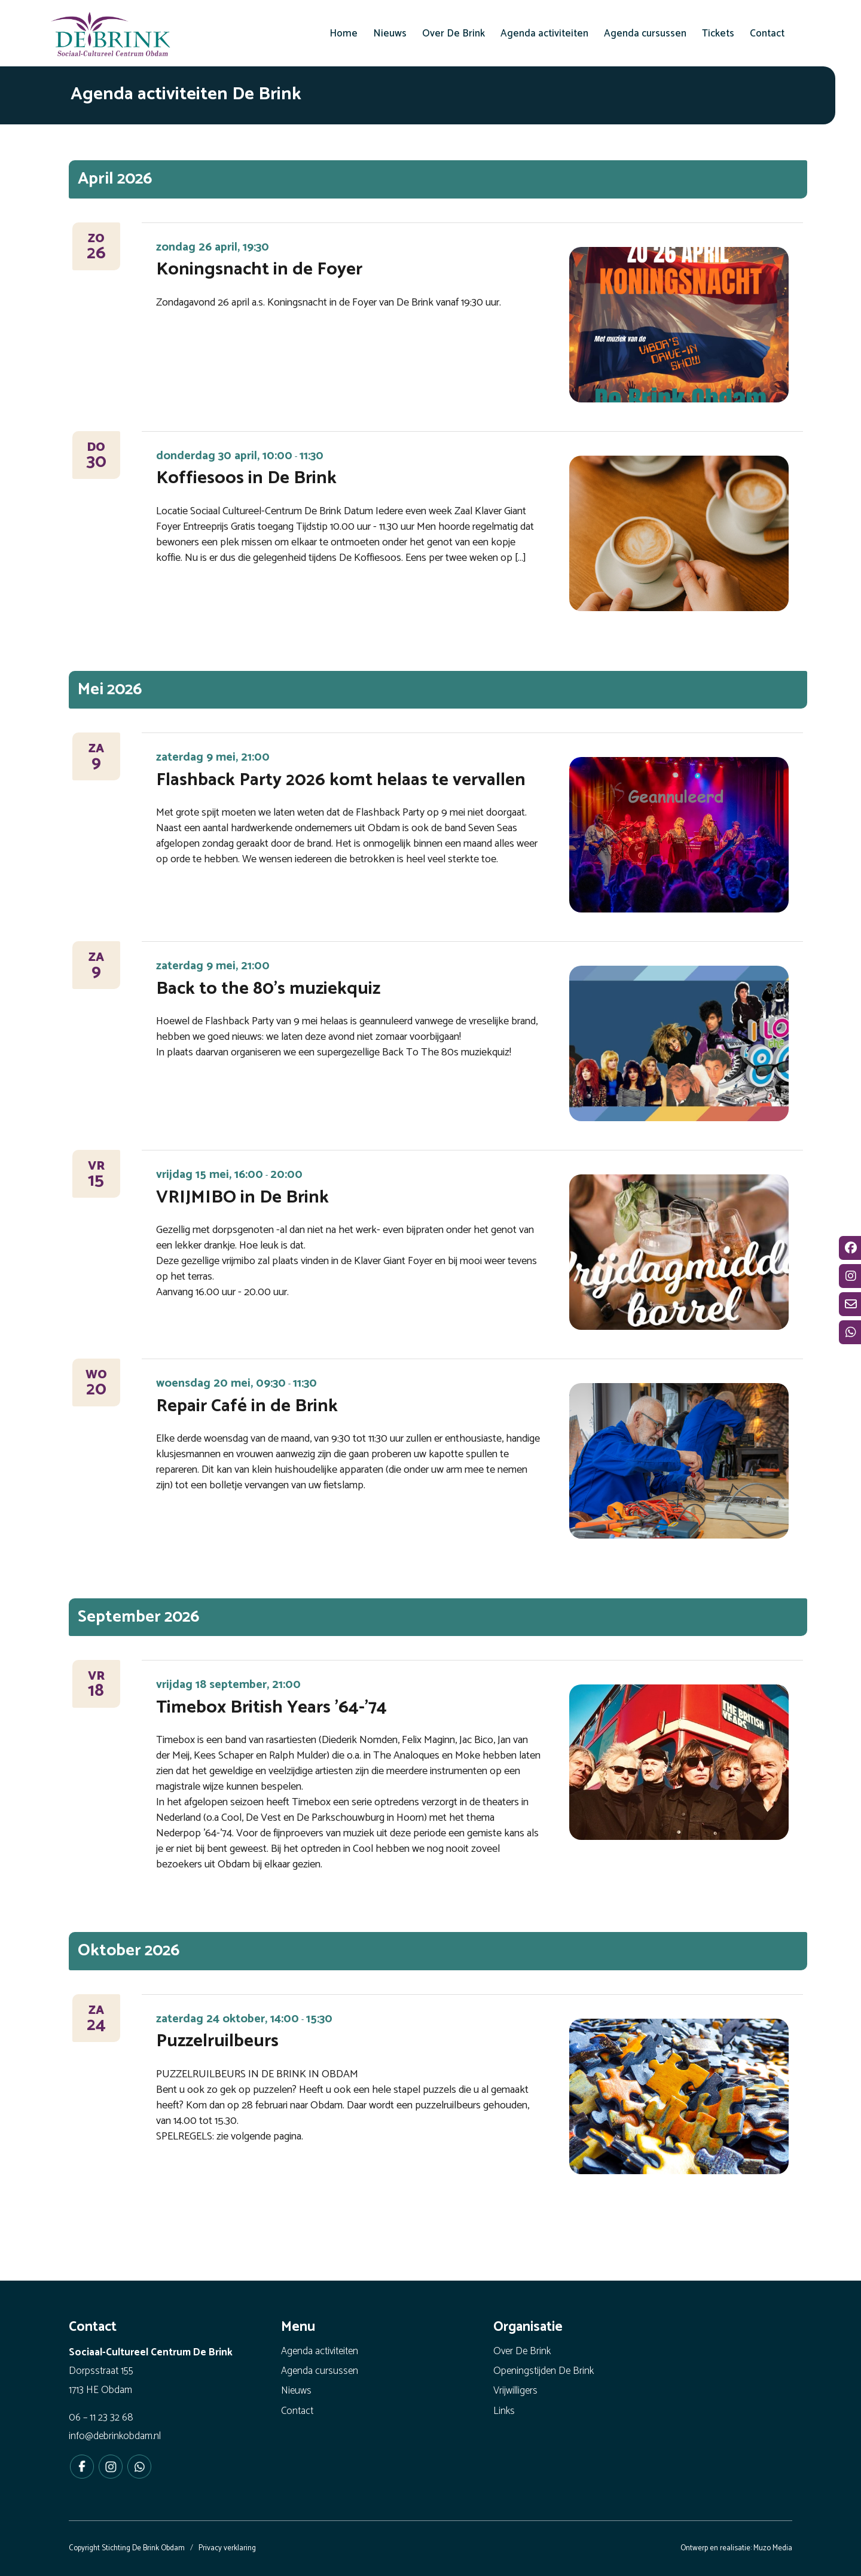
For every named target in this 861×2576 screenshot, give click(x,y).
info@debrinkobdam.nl (115, 2436)
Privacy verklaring (227, 2548)
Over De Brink (522, 2351)
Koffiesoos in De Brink (246, 478)
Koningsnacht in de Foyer (259, 269)
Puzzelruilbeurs (217, 2041)
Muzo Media (772, 2548)
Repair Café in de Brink (247, 1406)
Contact (297, 2411)
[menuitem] (343, 33)
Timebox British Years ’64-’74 (271, 1707)
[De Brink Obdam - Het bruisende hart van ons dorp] (110, 36)
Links (504, 2411)
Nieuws (296, 2390)
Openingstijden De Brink (543, 2371)
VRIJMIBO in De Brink (242, 1197)
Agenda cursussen (319, 2371)
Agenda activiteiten (319, 2351)
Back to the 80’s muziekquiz (268, 988)
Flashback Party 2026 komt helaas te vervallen (341, 780)
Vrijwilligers (515, 2390)
